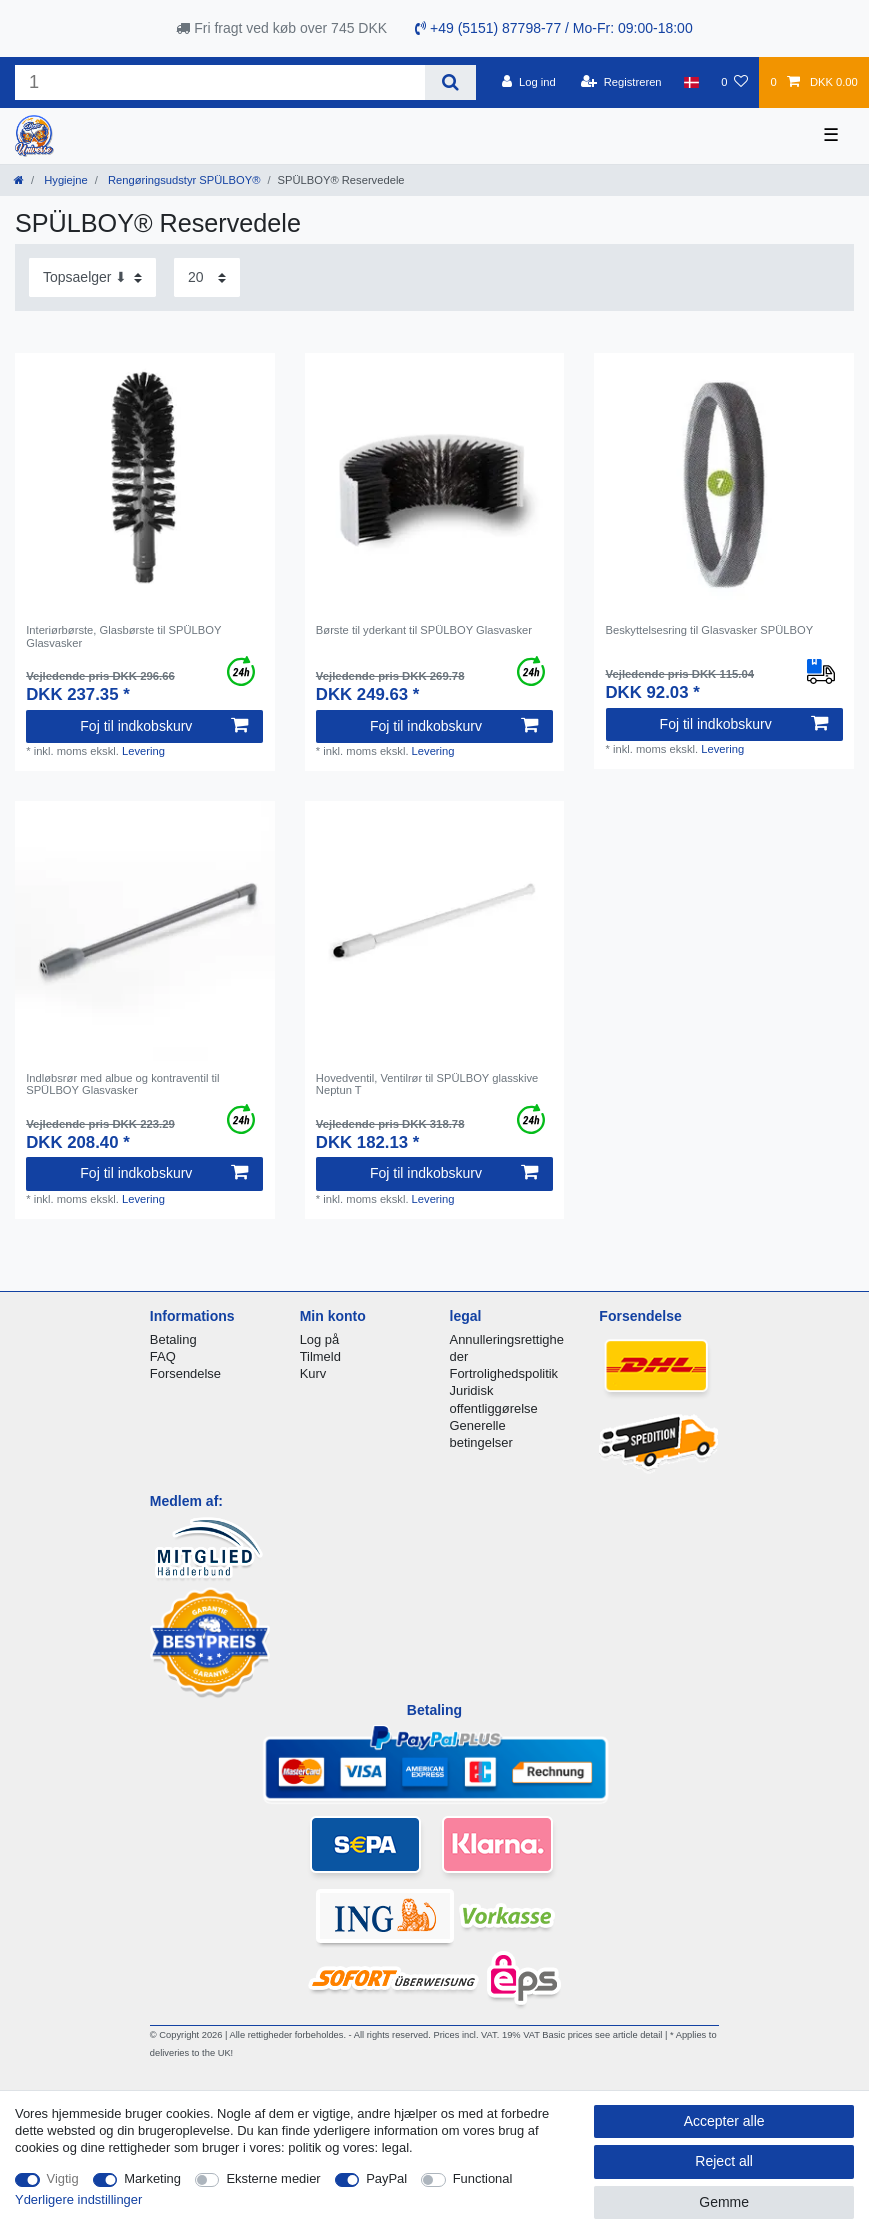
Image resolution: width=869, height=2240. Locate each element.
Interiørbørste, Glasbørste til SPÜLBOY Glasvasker (123, 636)
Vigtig (63, 2178)
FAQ (163, 1356)
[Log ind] (529, 82)
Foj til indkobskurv (164, 726)
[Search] (450, 82)
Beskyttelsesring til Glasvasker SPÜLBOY (710, 630)
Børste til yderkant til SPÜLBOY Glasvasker (424, 630)
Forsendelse (185, 1373)
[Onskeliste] (734, 82)
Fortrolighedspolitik (504, 1373)
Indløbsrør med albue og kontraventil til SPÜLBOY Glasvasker (122, 1084)
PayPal (386, 2178)
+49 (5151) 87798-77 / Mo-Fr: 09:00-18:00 (554, 28)
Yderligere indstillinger (78, 2199)
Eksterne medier (273, 2178)
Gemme (724, 2202)
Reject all (724, 2161)
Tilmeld (320, 1356)
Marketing (152, 2178)
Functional (483, 2178)
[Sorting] (92, 277)
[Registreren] (621, 82)
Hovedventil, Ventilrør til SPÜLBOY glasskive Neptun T (427, 1084)
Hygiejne (64, 180)
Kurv (313, 1373)
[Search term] (220, 82)
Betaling (173, 1339)
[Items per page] (207, 277)
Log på (320, 1339)
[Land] (691, 82)
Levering (143, 751)
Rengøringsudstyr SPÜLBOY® (183, 180)
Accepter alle (724, 2121)
